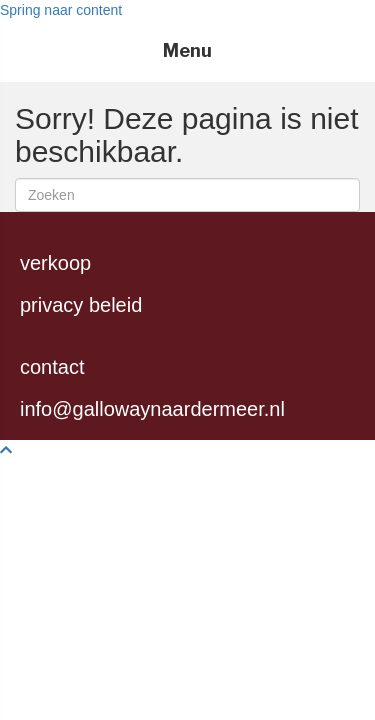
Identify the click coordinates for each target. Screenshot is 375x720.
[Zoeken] (187, 195)
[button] (6, 450)
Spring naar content (61, 10)
